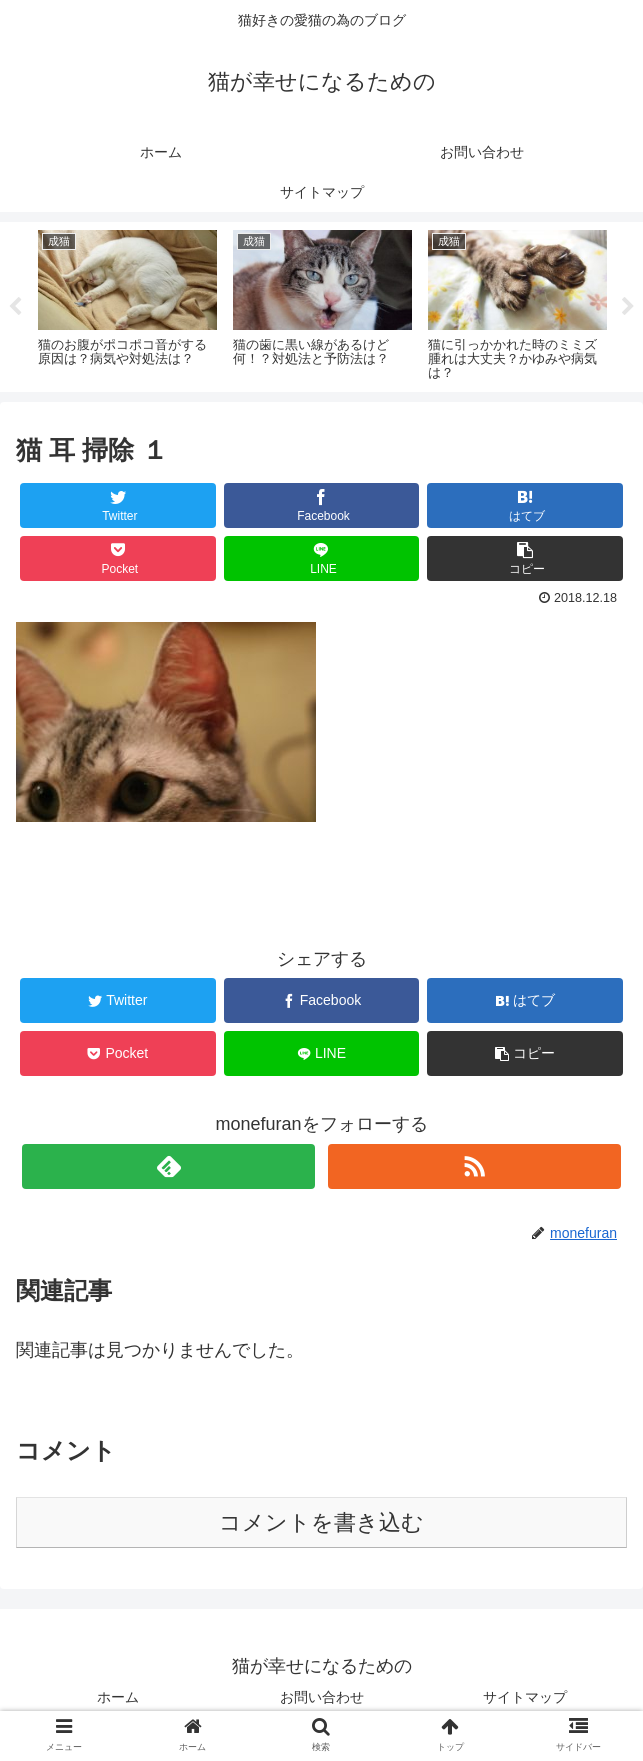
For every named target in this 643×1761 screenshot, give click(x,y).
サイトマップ (525, 1697)
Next (628, 307)
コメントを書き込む (321, 1522)
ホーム (118, 1697)
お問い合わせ (322, 1697)
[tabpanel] (127, 304)
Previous (15, 307)
